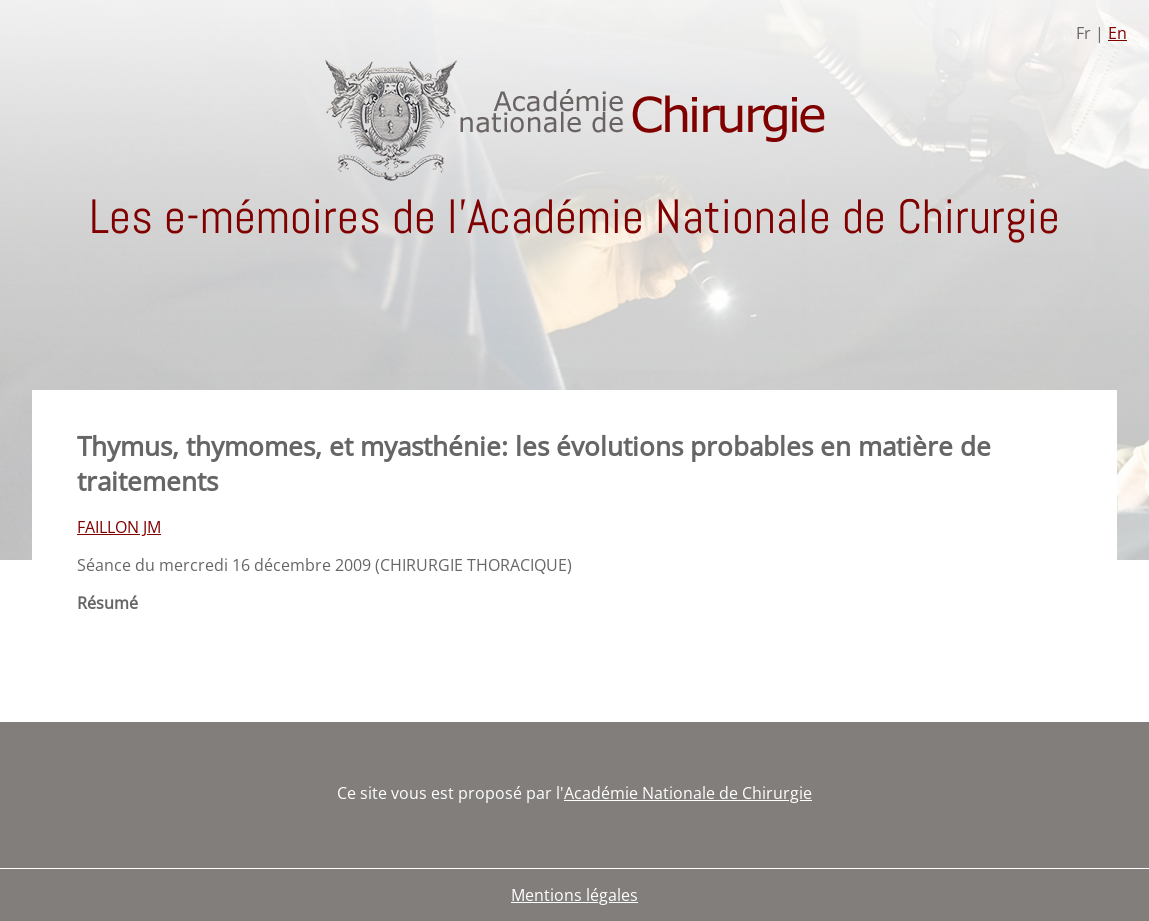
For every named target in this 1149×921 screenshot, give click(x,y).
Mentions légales (574, 895)
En (1117, 33)
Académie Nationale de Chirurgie (688, 793)
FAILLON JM (119, 527)
